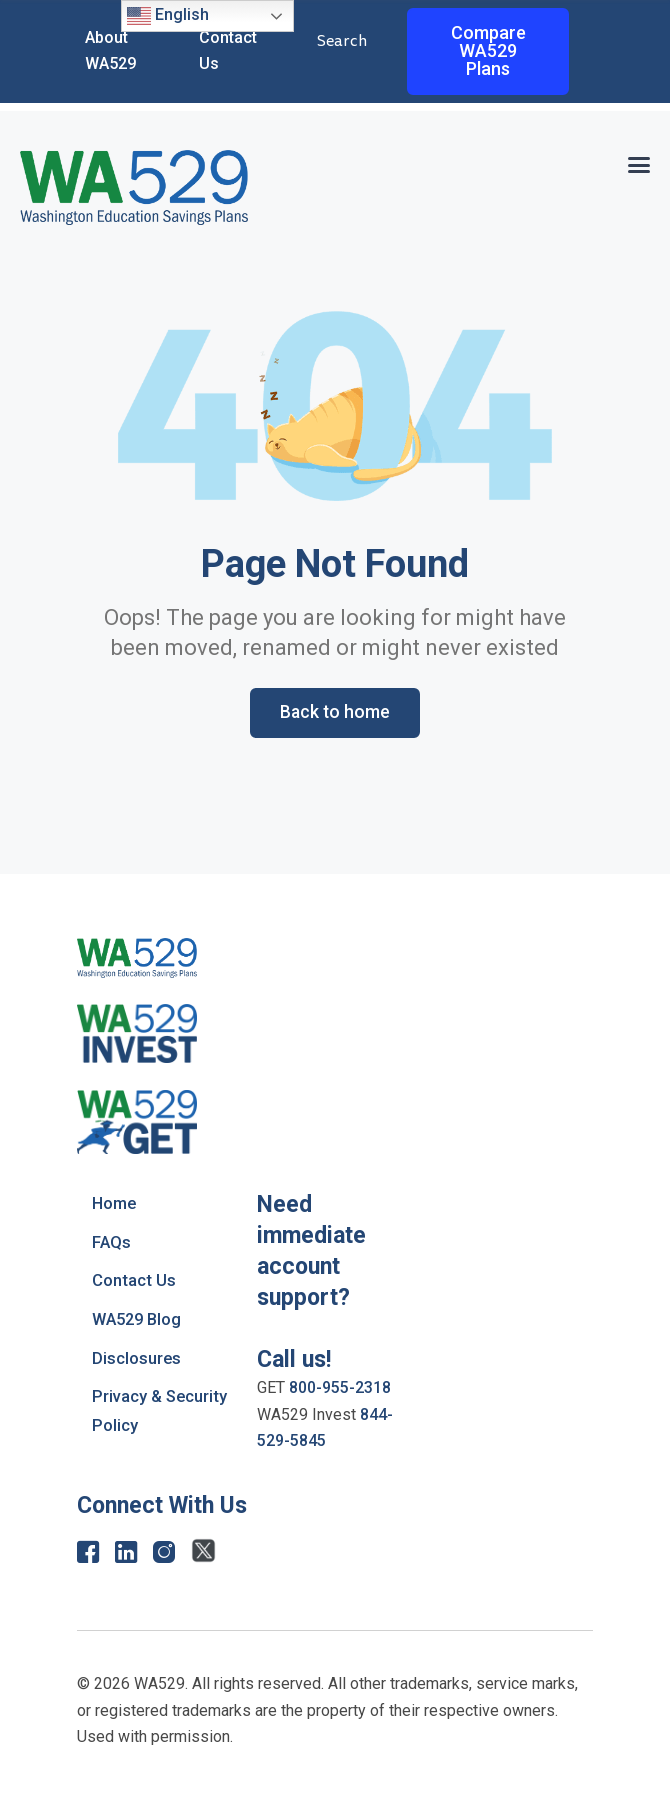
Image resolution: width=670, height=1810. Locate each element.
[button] (638, 162)
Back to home (335, 712)
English (168, 16)
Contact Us (134, 1281)
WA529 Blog (139, 1319)
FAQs (112, 1242)
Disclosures (137, 1357)
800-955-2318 (340, 1388)
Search (342, 41)
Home (115, 1204)
